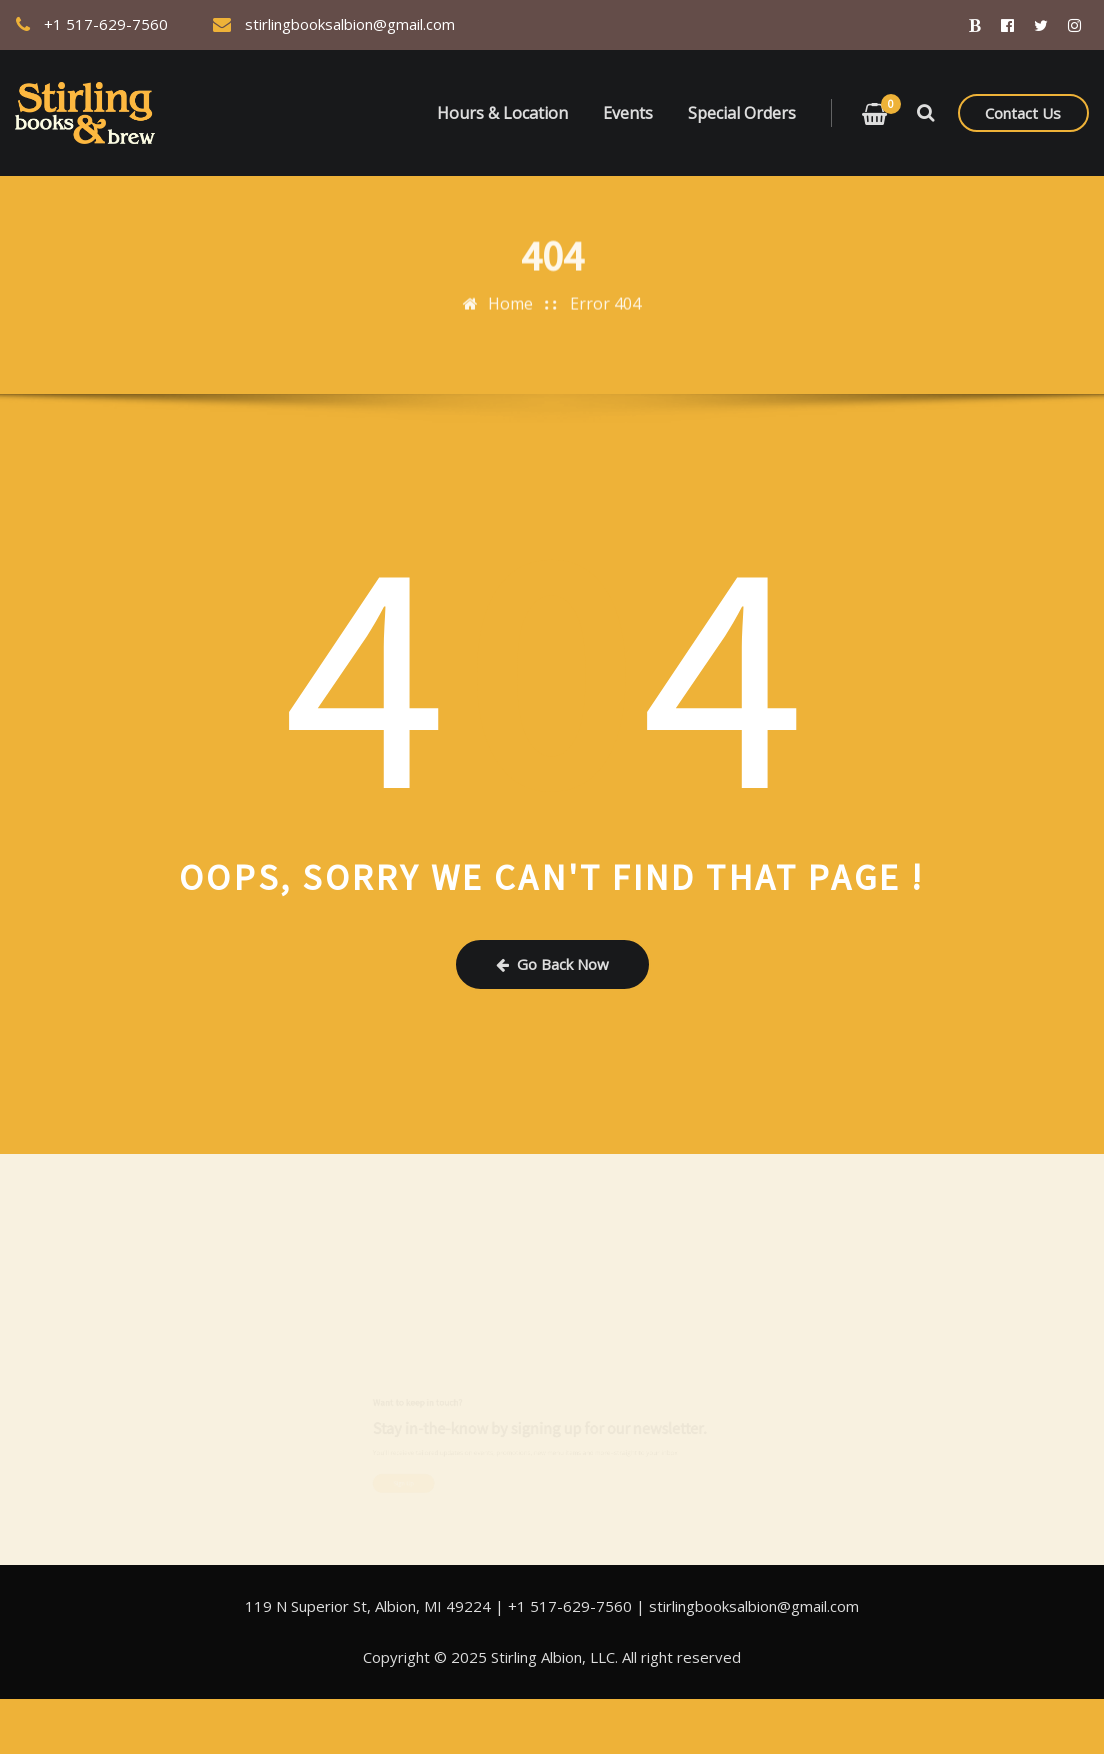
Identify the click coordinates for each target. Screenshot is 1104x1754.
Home (510, 296)
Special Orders (742, 113)
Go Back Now (552, 964)
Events (628, 113)
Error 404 (605, 296)
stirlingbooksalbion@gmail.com (350, 24)
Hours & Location (502, 113)
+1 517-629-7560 (106, 24)
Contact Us (1023, 113)
